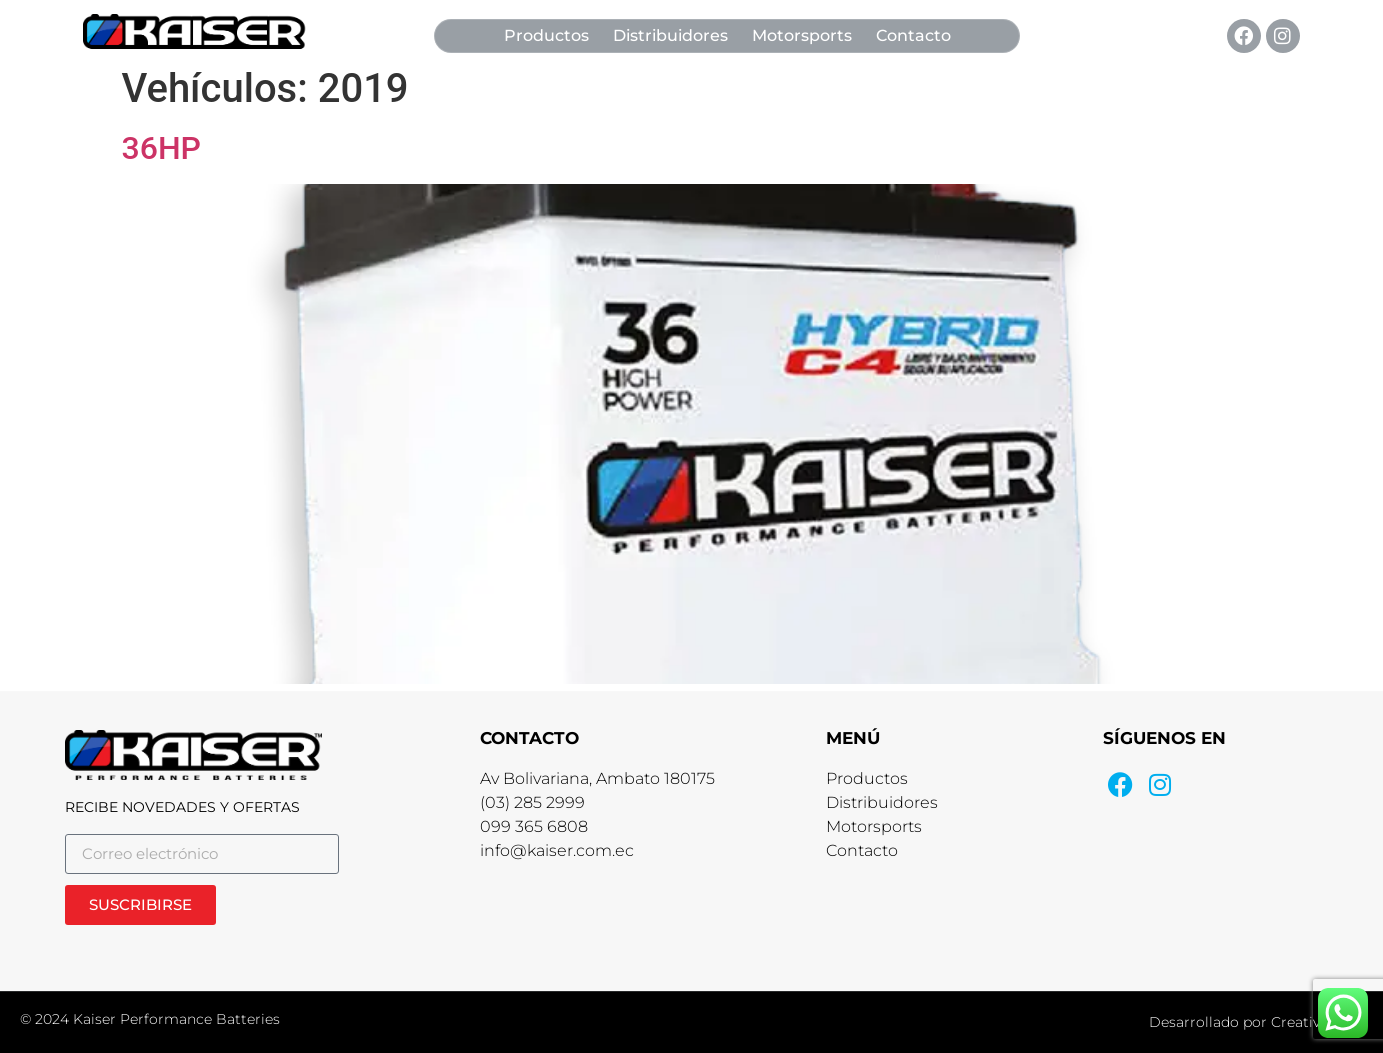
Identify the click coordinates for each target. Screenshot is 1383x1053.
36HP (162, 148)
